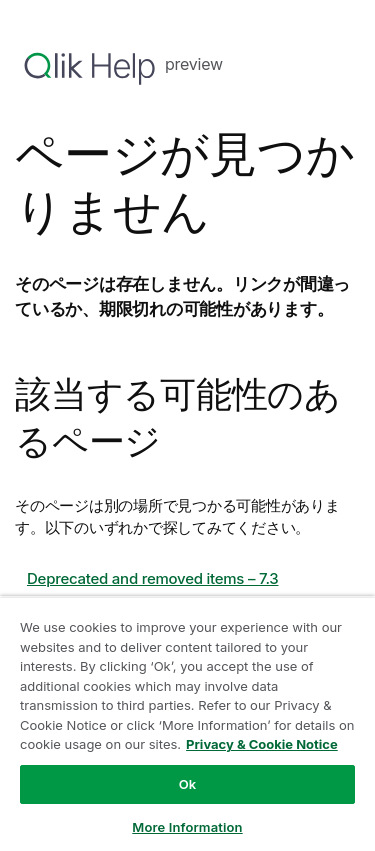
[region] (187, 723)
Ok (188, 784)
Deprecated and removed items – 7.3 (152, 578)
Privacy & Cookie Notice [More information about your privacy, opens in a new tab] (262, 744)
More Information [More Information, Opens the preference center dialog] (187, 827)
